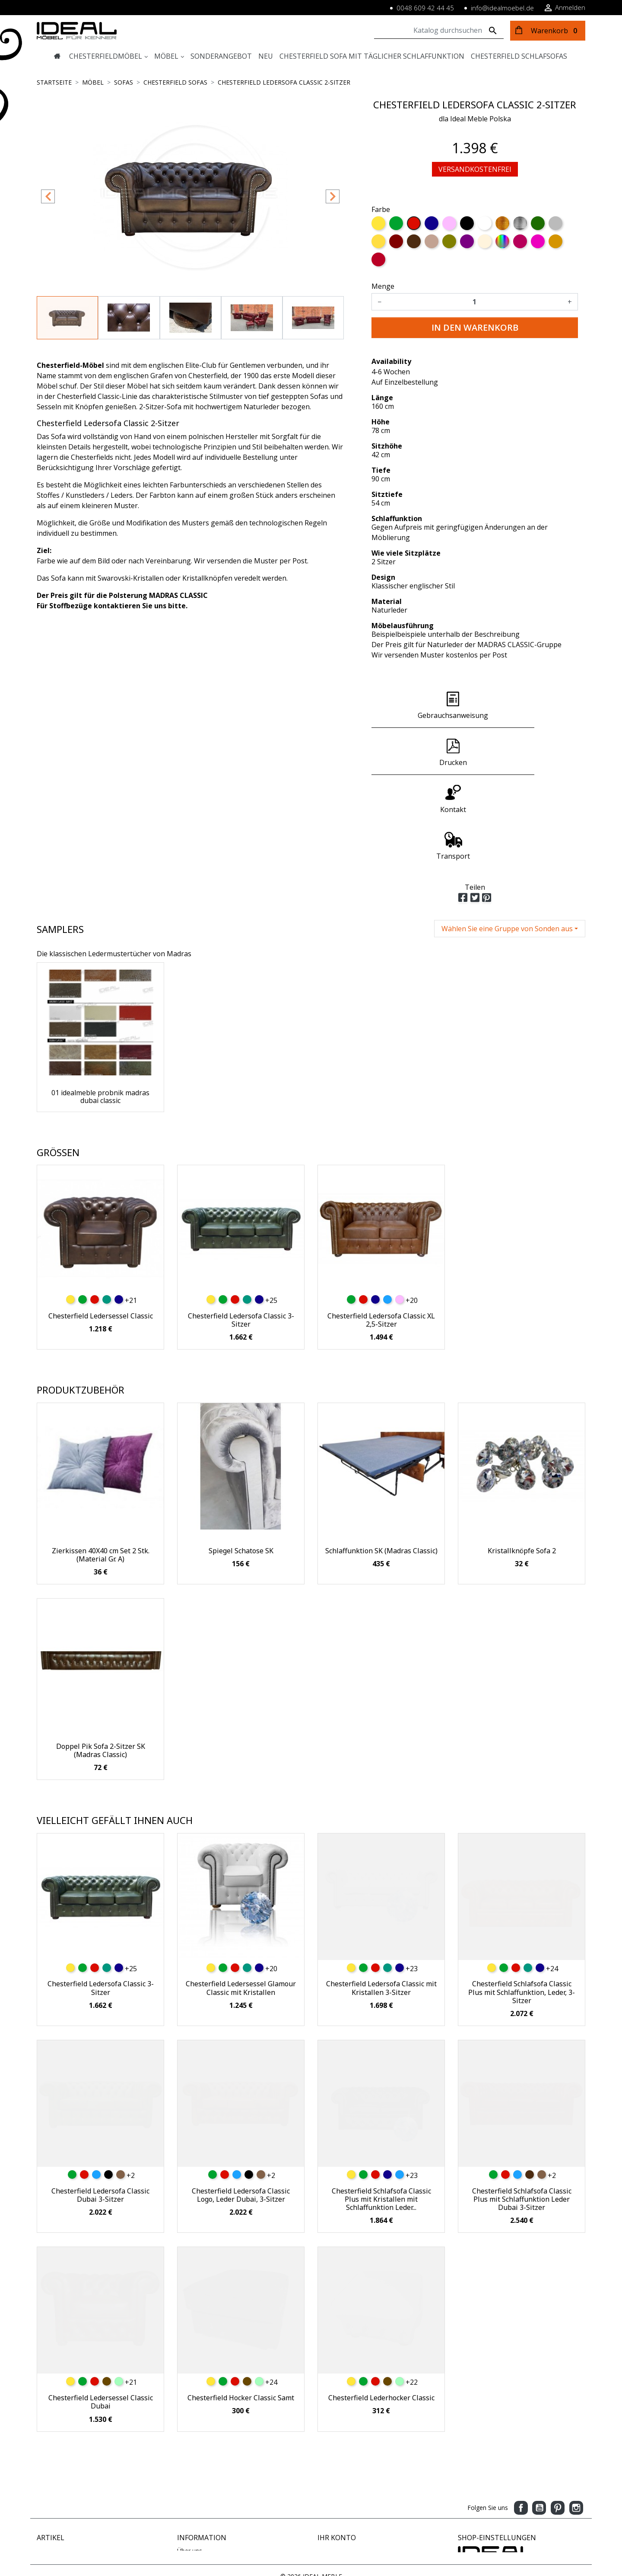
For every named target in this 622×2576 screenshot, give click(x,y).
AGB (183, 2484)
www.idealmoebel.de (487, 2520)
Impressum (193, 2475)
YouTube (539, 2414)
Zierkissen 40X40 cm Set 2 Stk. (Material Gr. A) (100, 1461)
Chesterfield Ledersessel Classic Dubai (100, 2308)
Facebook (521, 2414)
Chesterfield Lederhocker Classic (381, 2304)
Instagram (576, 2414)
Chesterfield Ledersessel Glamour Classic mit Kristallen (241, 1894)
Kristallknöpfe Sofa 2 (522, 1457)
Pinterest (558, 2414)
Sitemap (188, 2502)
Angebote (50, 2457)
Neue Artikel (54, 2466)
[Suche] (439, 30)
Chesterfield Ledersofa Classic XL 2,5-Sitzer (381, 1226)
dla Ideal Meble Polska (475, 118)
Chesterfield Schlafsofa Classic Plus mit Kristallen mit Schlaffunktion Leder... (381, 2105)
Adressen (330, 2484)
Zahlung (188, 2466)
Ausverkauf (52, 2484)
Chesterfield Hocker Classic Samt (240, 2304)
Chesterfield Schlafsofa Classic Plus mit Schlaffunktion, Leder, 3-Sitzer (521, 1898)
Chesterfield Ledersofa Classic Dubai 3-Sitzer (100, 2101)
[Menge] (474, 302)
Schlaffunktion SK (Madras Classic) (381, 1457)
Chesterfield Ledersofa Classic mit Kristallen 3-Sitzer (381, 1894)
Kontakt (188, 2493)
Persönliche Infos (341, 2457)
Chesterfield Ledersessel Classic (100, 1222)
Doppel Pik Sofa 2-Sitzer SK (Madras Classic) (100, 1657)
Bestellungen (335, 2466)
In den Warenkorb (475, 327)
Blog (183, 2520)
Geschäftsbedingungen (209, 2511)
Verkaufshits (54, 2475)
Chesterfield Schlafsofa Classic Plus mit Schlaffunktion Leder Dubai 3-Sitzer (521, 2105)
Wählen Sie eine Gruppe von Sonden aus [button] (507, 835)
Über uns (189, 2457)
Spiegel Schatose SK (241, 1457)
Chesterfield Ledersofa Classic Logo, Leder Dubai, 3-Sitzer (241, 2101)
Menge (382, 286)
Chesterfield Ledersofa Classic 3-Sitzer (241, 1226)
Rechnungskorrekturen (349, 2475)
